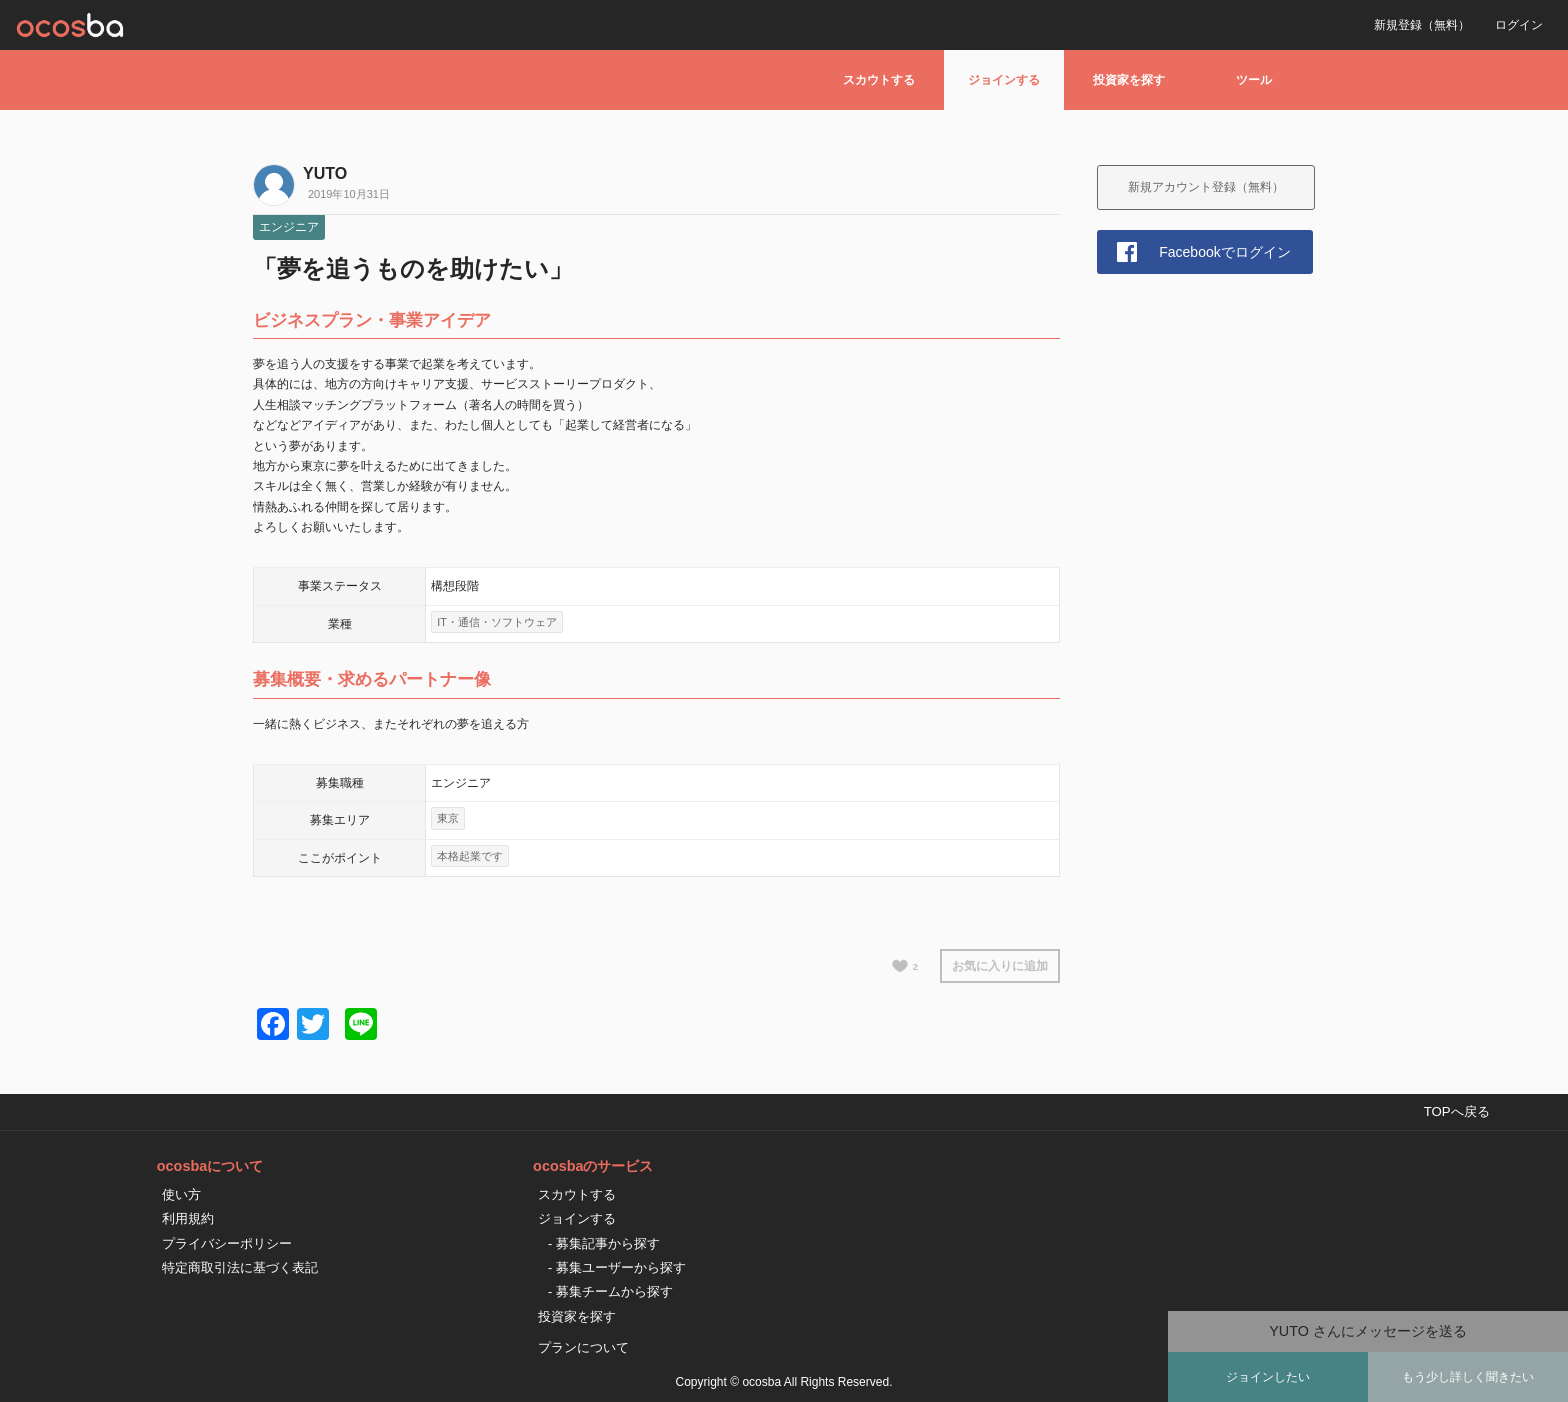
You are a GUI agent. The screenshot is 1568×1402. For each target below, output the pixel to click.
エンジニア (289, 227)
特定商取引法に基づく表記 (240, 1267)
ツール (1254, 80)
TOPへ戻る (1457, 1111)
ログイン (1519, 25)
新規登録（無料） (1422, 25)
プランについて (583, 1347)
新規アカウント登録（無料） (1206, 187)
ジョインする (1004, 80)
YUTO (325, 173)
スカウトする (879, 80)
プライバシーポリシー (227, 1243)
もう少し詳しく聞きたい (1468, 1377)
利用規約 (188, 1218)
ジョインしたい (1268, 1377)
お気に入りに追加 (1000, 966)
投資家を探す (1129, 80)
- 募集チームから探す (610, 1291)
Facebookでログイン (1224, 252)
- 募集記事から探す (604, 1243)
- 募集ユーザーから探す (617, 1267)
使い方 (181, 1194)
